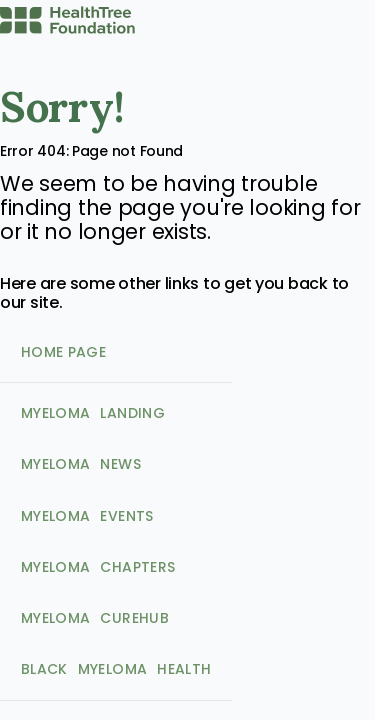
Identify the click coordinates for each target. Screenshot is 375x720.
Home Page (63, 352)
